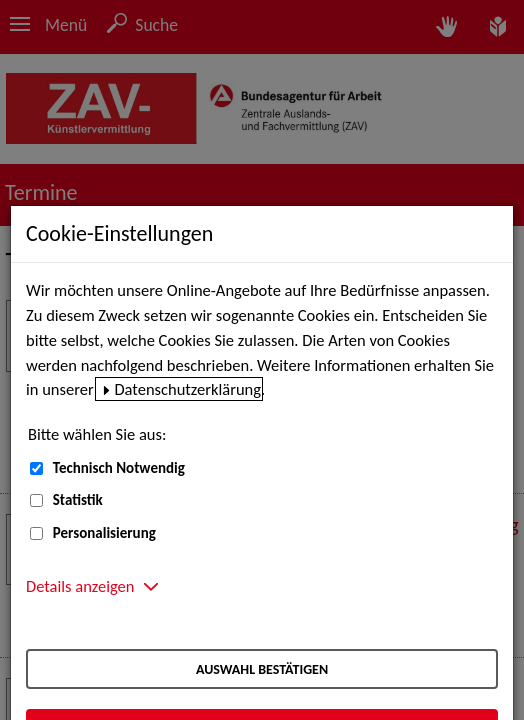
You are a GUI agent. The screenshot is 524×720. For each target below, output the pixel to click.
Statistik (78, 500)
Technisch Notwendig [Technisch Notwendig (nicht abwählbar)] (119, 468)
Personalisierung (104, 533)
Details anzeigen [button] (80, 586)
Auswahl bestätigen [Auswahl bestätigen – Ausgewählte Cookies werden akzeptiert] (262, 669)
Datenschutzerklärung (187, 389)
